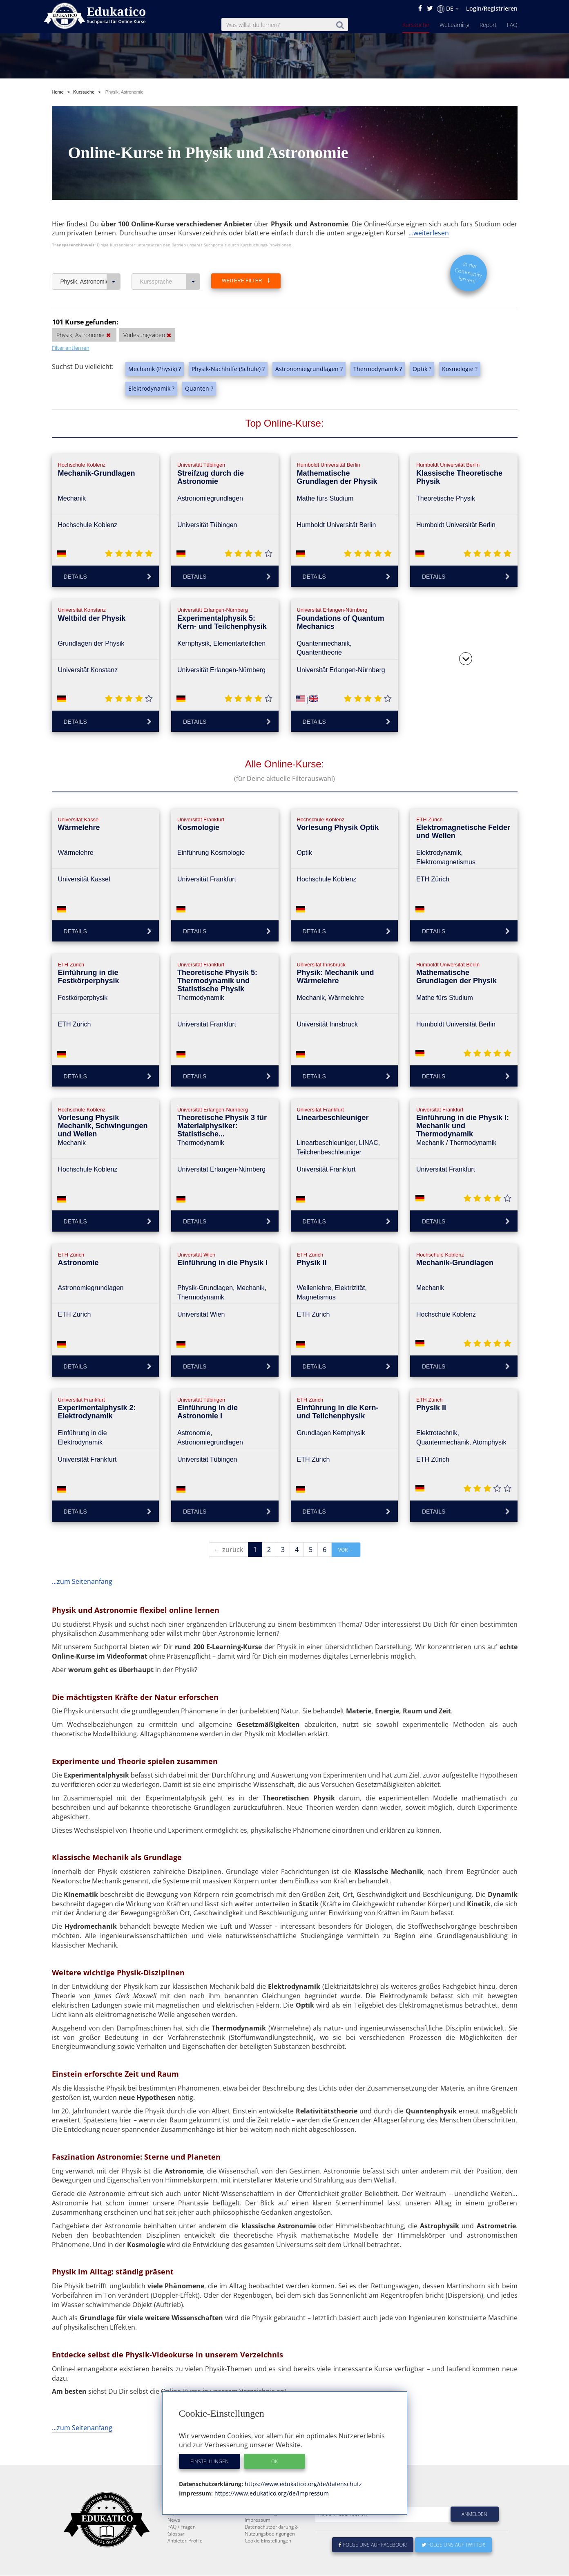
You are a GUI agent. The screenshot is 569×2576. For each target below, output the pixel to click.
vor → (346, 1549)
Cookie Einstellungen (268, 2560)
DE (448, 8)
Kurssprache (170, 281)
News (173, 2539)
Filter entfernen (70, 347)
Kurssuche (415, 25)
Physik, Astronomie (90, 281)
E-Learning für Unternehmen (277, 2525)
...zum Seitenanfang (82, 1581)
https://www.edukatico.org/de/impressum (271, 2493)
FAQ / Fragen (181, 2546)
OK (274, 2461)
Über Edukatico (262, 2518)
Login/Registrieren (492, 8)
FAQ (512, 25)
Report (488, 25)
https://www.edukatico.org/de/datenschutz (302, 2484)
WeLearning (454, 25)
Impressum (257, 2539)
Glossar (176, 2553)
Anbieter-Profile (185, 2560)
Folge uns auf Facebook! (373, 2564)
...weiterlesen (428, 232)
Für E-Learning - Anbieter (272, 2532)
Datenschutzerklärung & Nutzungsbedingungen (272, 2550)
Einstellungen (209, 2461)
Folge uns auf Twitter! (453, 2564)
